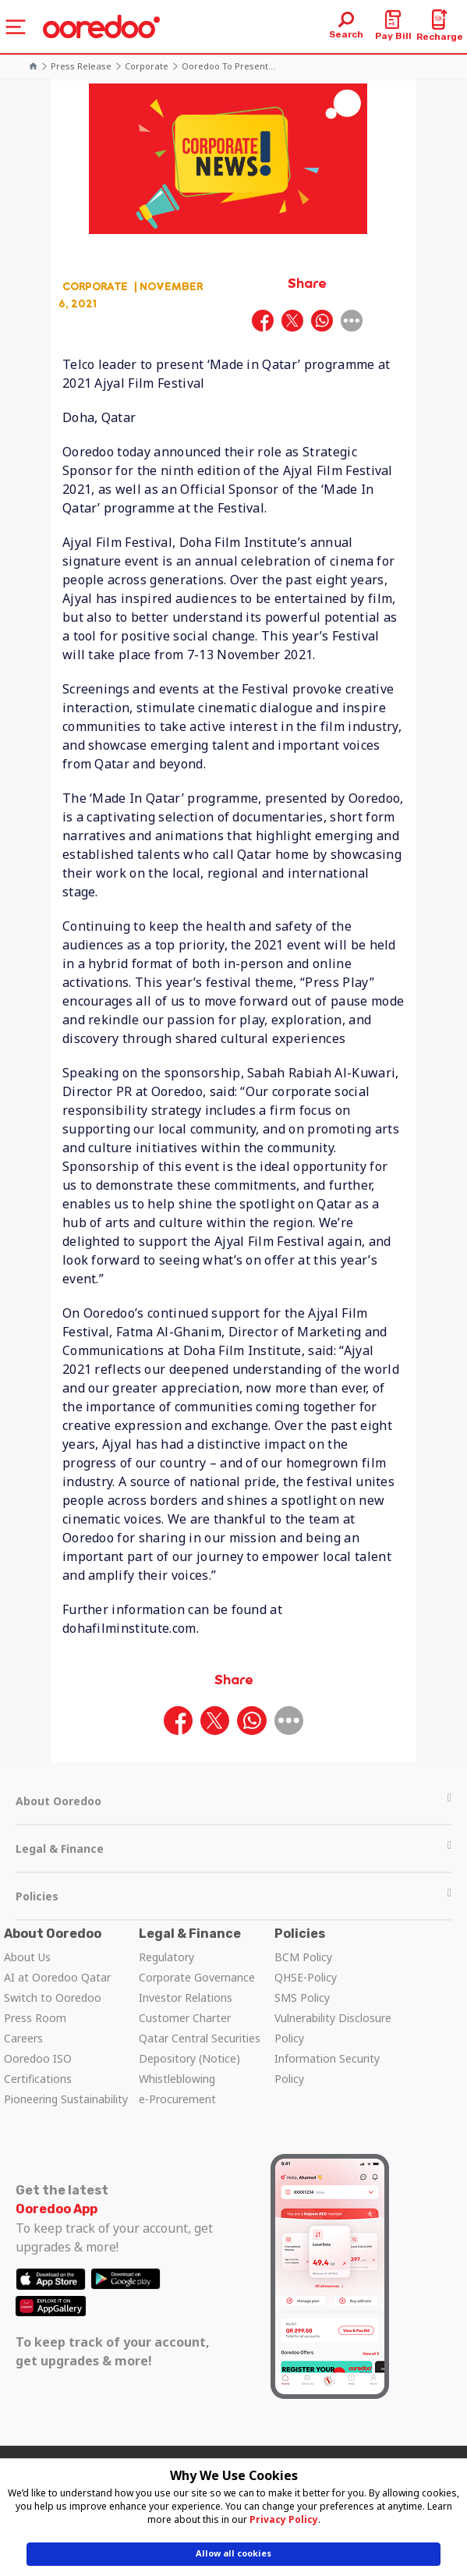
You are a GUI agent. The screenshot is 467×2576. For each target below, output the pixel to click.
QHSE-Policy (305, 1977)
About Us (27, 1957)
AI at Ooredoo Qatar (57, 1977)
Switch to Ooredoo (52, 1997)
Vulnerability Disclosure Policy (332, 2028)
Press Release (81, 66)
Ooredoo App (56, 2209)
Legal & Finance (233, 1848)
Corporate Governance (197, 1977)
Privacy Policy (283, 2519)
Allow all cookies (233, 2553)
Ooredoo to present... (228, 66)
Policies (233, 1896)
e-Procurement (177, 2099)
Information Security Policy (327, 2068)
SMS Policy (302, 1997)
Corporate (146, 66)
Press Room (35, 2017)
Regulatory (166, 1957)
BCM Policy (303, 1957)
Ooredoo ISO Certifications (38, 2068)
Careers (23, 2038)
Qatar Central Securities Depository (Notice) (199, 2048)
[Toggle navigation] (15, 27)
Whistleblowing (177, 2078)
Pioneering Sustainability (66, 2099)
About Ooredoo (233, 1801)
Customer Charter (185, 2017)
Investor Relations (185, 1997)
